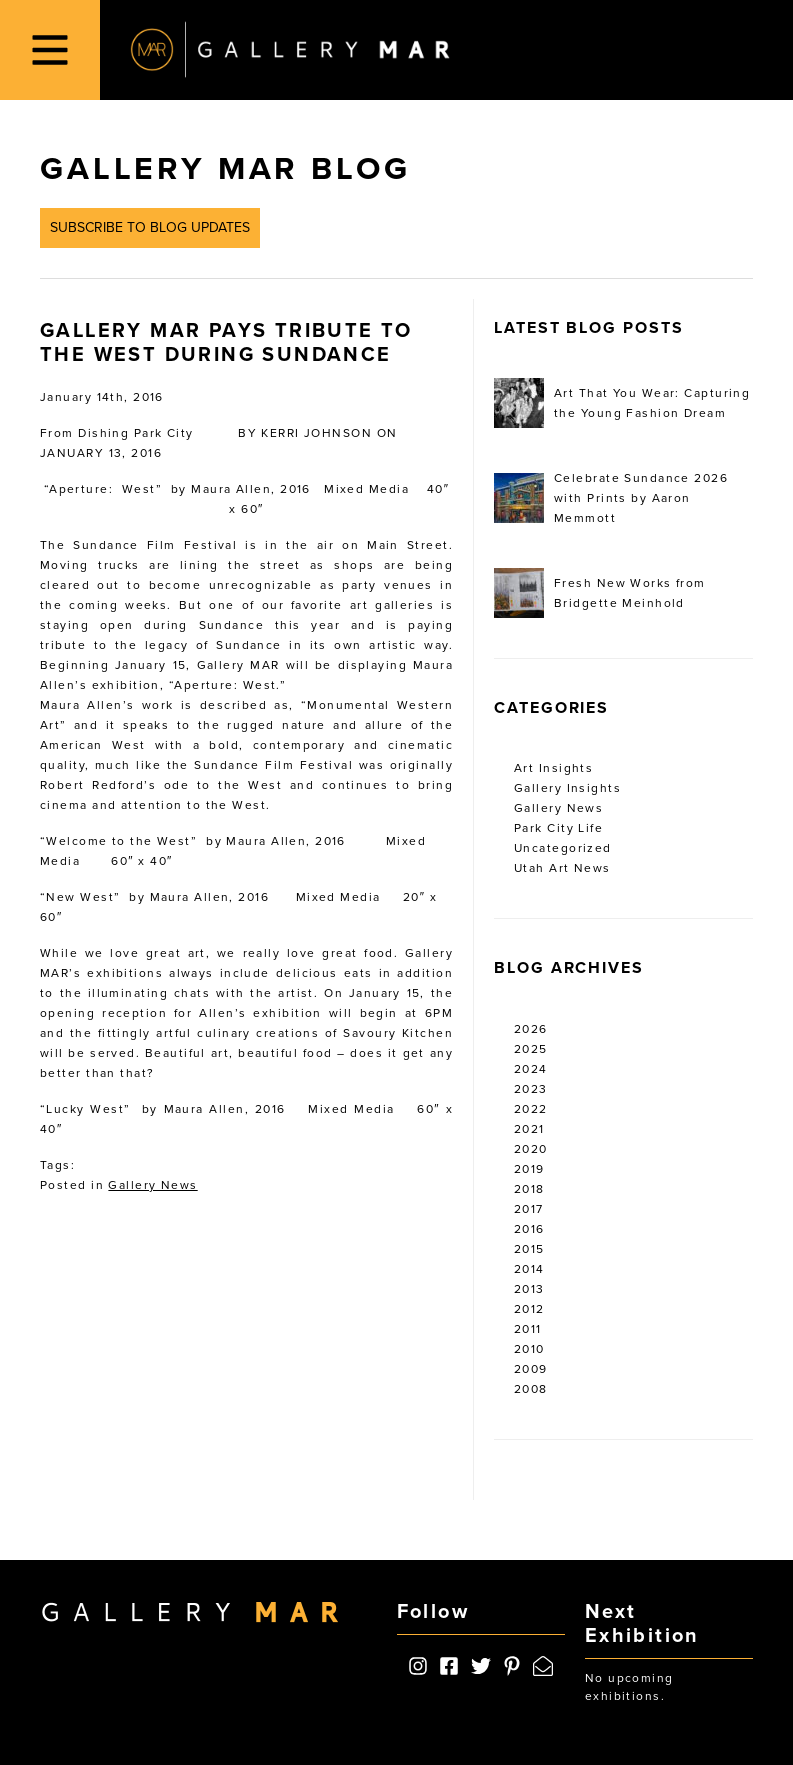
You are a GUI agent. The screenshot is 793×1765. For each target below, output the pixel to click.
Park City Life (558, 828)
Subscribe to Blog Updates (150, 227)
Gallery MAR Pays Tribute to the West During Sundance (226, 343)
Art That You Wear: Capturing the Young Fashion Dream (622, 403)
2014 (529, 1269)
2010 (529, 1349)
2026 (531, 1029)
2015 (529, 1249)
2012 (529, 1309)
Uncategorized (563, 848)
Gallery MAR (290, 50)
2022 (531, 1109)
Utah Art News (562, 868)
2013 (529, 1289)
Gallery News (152, 1185)
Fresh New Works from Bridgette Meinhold (600, 593)
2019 (529, 1169)
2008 (531, 1389)
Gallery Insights (567, 788)
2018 (529, 1189)
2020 (531, 1149)
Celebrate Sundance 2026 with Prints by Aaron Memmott (611, 498)
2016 (529, 1229)
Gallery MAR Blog (225, 169)
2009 (531, 1369)
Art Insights (553, 768)
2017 (529, 1209)
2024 (531, 1069)
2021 (529, 1129)
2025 (531, 1049)
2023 (531, 1089)
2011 (528, 1329)
